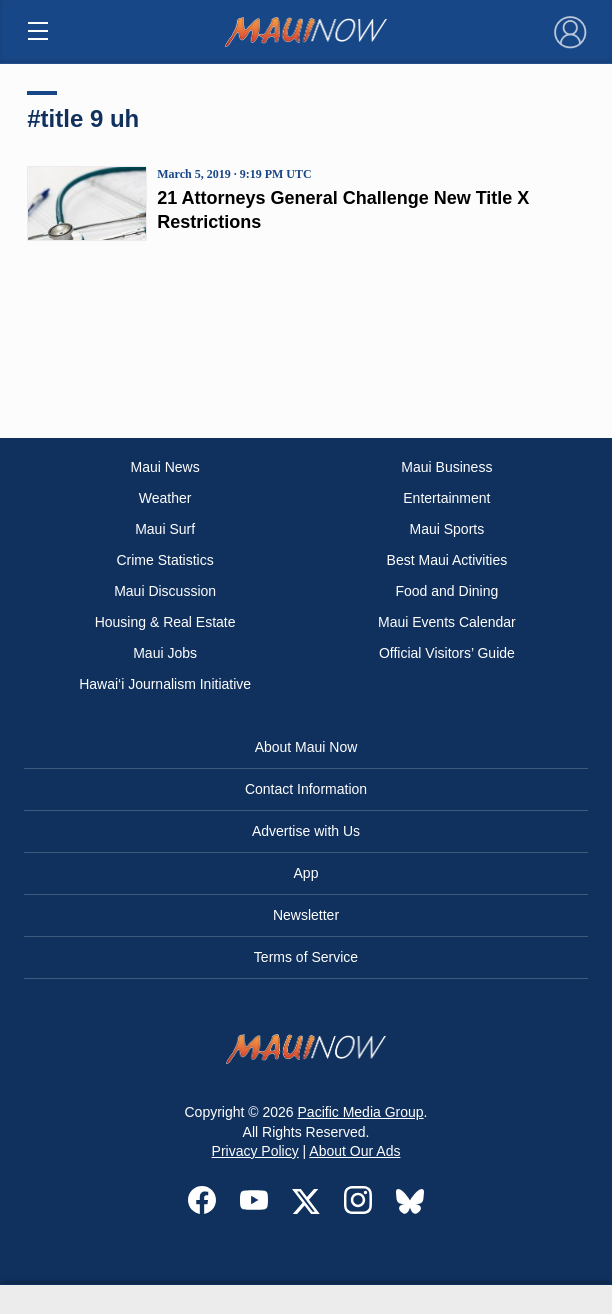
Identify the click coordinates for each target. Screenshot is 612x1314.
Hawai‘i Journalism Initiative (165, 684)
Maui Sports (447, 529)
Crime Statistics (164, 560)
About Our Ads (354, 1151)
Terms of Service (306, 957)
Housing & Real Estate (165, 622)
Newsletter (306, 915)
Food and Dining (446, 591)
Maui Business (446, 467)
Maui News (164, 467)
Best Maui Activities (447, 560)
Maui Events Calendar (447, 622)
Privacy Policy (255, 1151)
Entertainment (446, 498)
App (306, 873)
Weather (165, 498)
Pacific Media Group (361, 1112)
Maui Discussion (165, 591)
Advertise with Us (306, 831)
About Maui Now (306, 747)
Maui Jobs (165, 653)
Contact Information (306, 789)
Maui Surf (165, 529)
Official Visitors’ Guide (447, 653)
